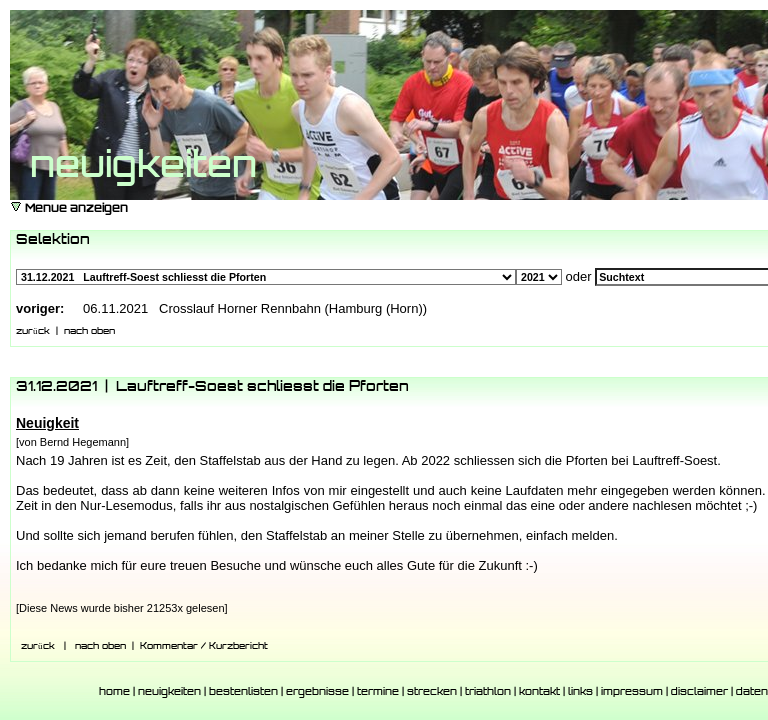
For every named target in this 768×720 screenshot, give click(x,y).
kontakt (539, 692)
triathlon (488, 692)
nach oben (89, 331)
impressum (632, 692)
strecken (432, 692)
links (580, 692)
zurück (33, 331)
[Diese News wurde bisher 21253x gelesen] (122, 608)
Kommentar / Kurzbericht (204, 646)
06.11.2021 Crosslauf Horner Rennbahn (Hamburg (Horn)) (255, 308)
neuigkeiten (169, 692)
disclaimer (699, 692)
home (114, 692)
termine (378, 692)
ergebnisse (317, 692)
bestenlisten (243, 692)
